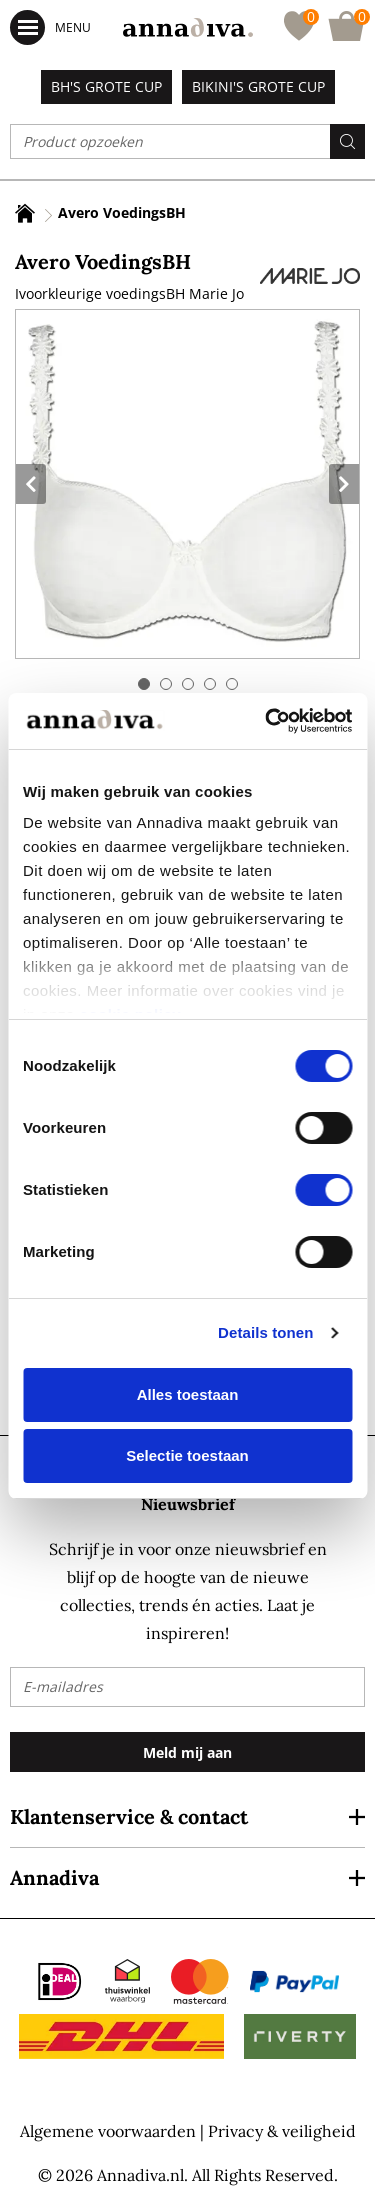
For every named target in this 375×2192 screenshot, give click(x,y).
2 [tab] (166, 684)
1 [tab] (144, 684)
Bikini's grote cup (258, 86)
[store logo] (188, 27)
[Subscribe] (187, 1752)
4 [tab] (210, 684)
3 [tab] (188, 684)
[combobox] (187, 141)
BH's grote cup (106, 86)
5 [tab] (232, 684)
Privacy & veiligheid (282, 2131)
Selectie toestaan (187, 1455)
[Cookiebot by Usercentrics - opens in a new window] (267, 721)
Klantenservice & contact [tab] (129, 1816)
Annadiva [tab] (54, 1877)
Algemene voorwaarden (108, 2131)
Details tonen (265, 1332)
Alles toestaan (188, 1394)
